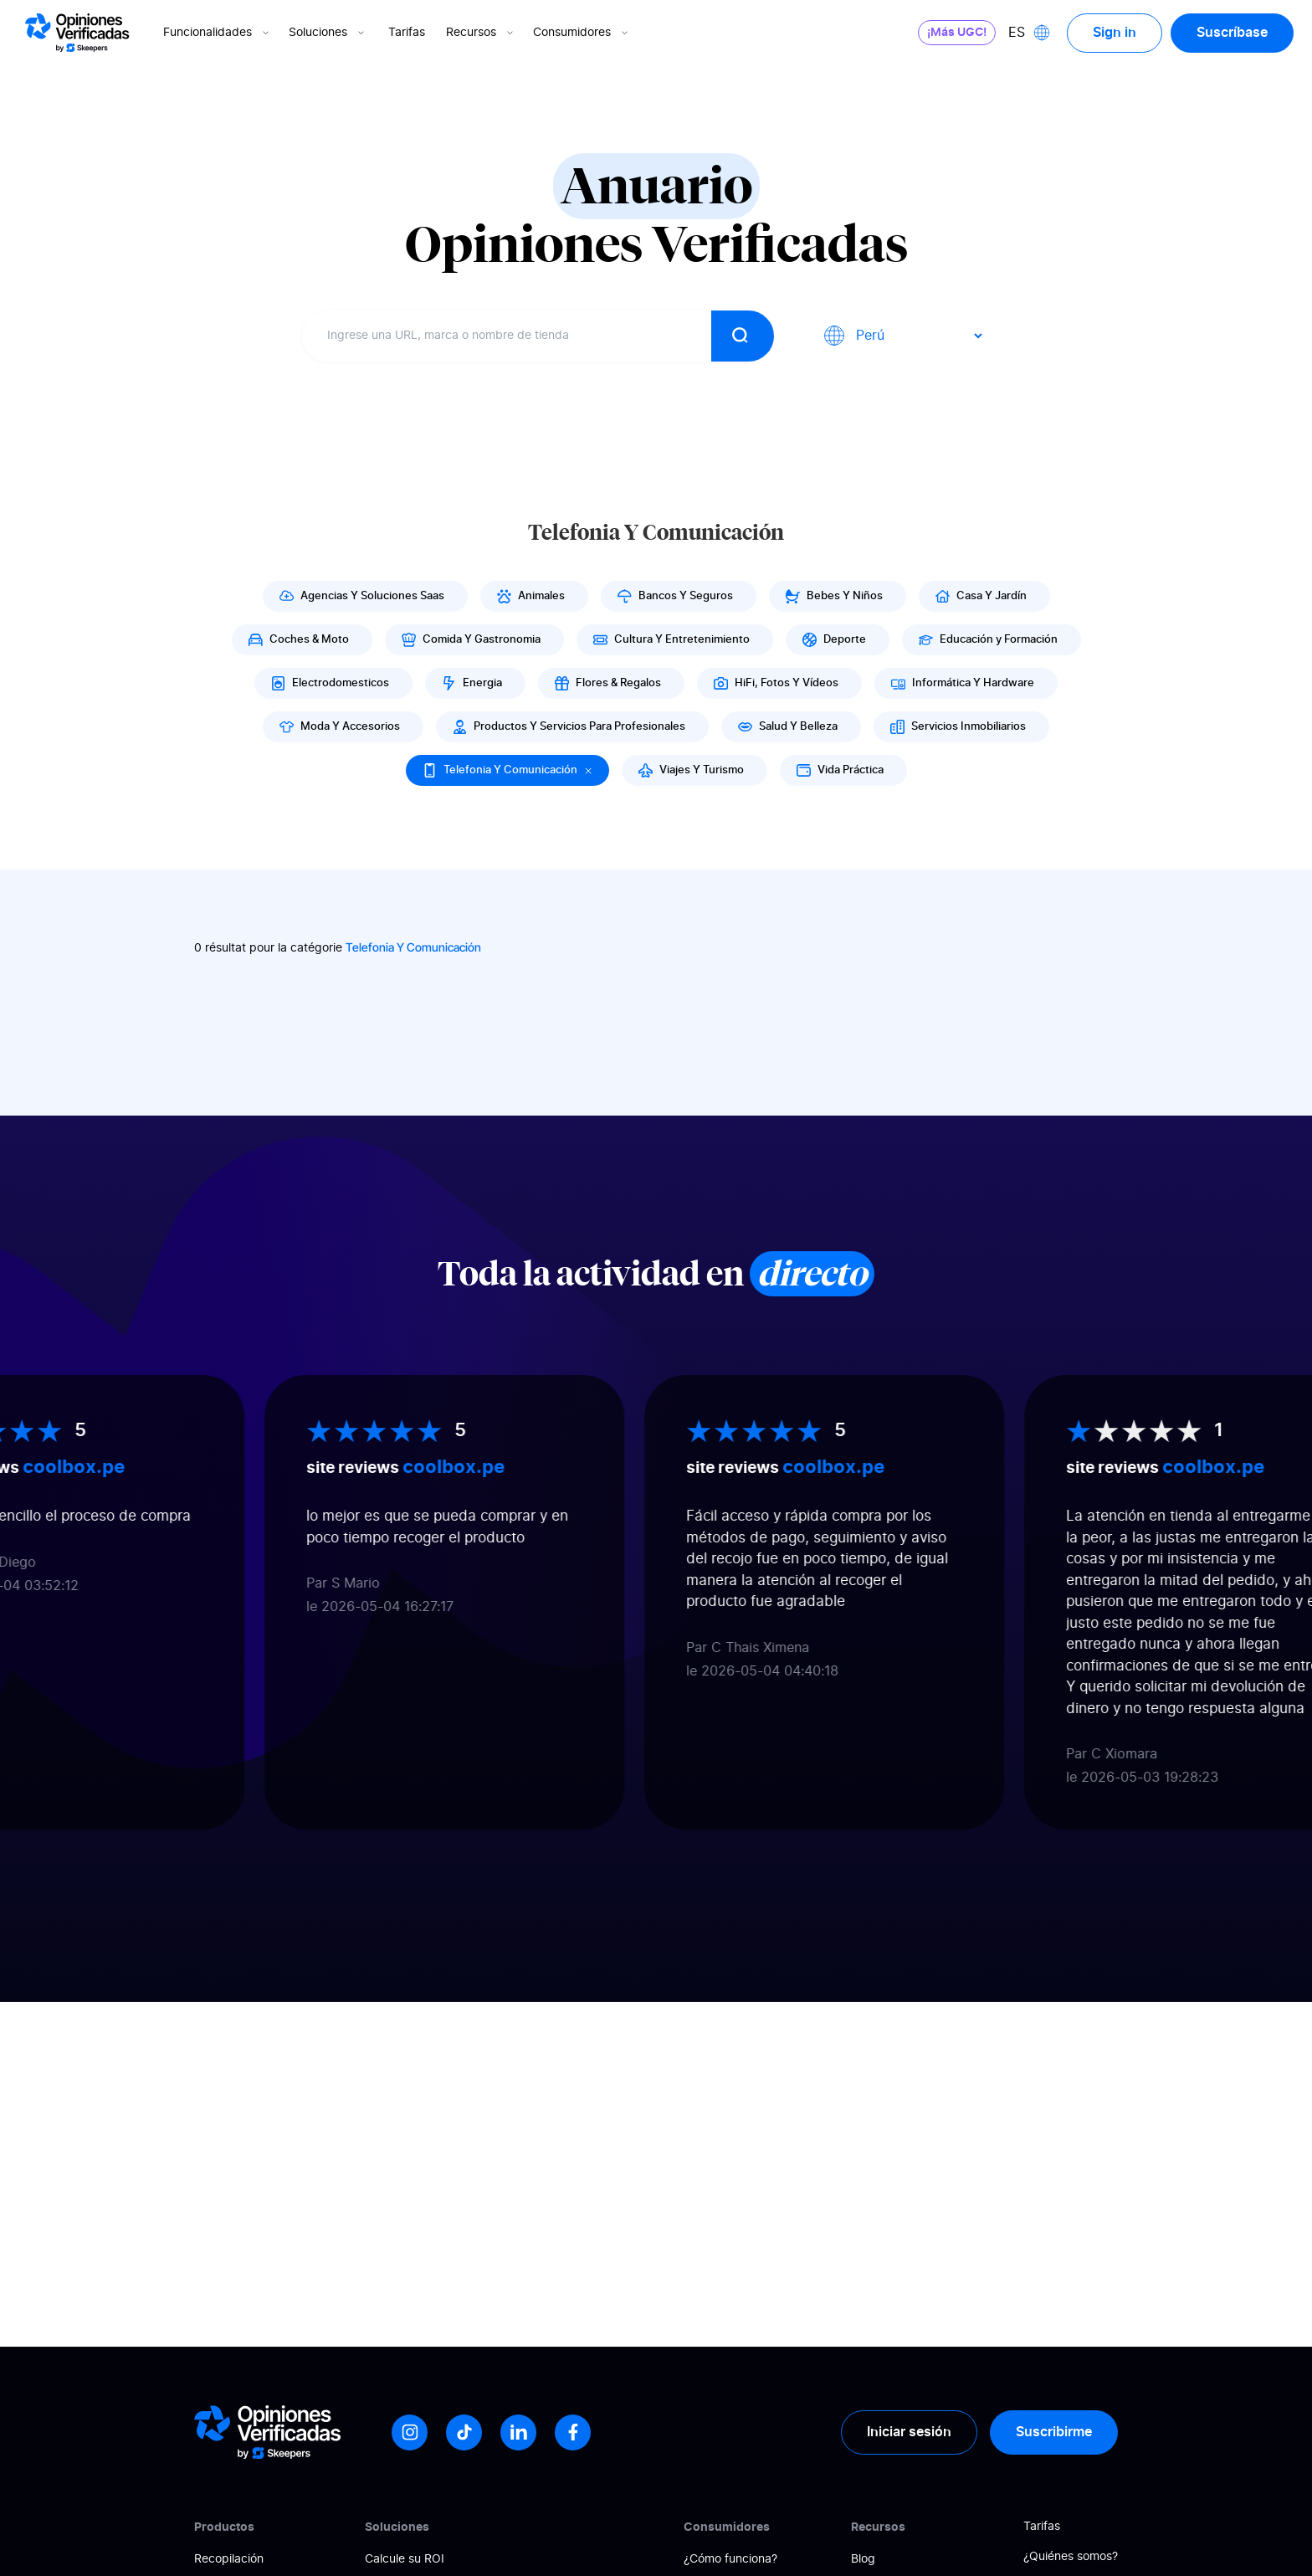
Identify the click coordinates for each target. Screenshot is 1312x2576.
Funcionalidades (217, 32)
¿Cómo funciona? (730, 2559)
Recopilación (229, 2559)
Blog (863, 2559)
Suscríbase (1232, 32)
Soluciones (328, 32)
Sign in (1114, 32)
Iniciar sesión (909, 2432)
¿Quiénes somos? (1070, 2557)
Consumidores (582, 32)
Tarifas (406, 32)
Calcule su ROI (404, 2559)
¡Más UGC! (957, 32)
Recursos (481, 32)
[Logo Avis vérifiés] (77, 32)
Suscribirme (1054, 2432)
